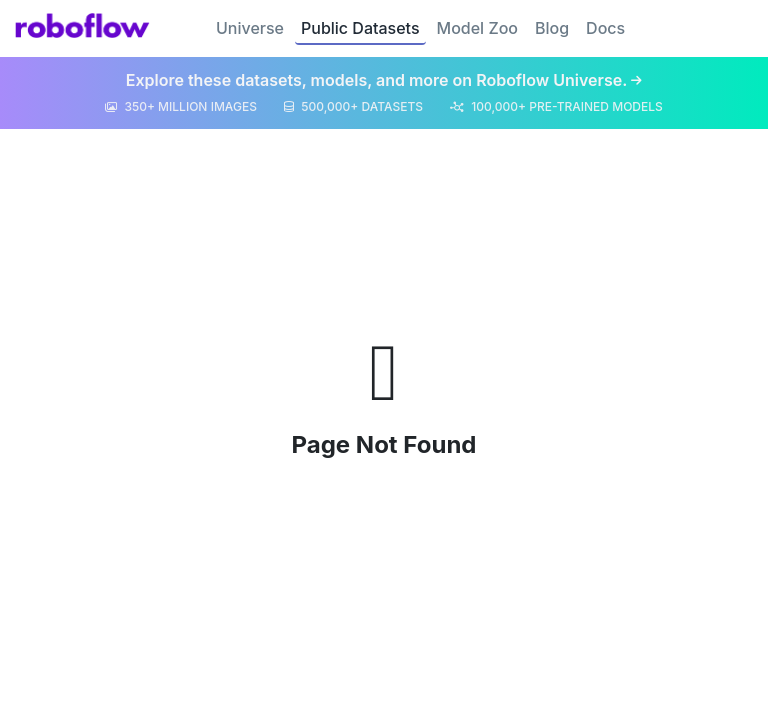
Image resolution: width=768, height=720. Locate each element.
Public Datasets (360, 28)
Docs (605, 28)
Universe (250, 28)
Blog (552, 28)
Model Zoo (477, 28)
